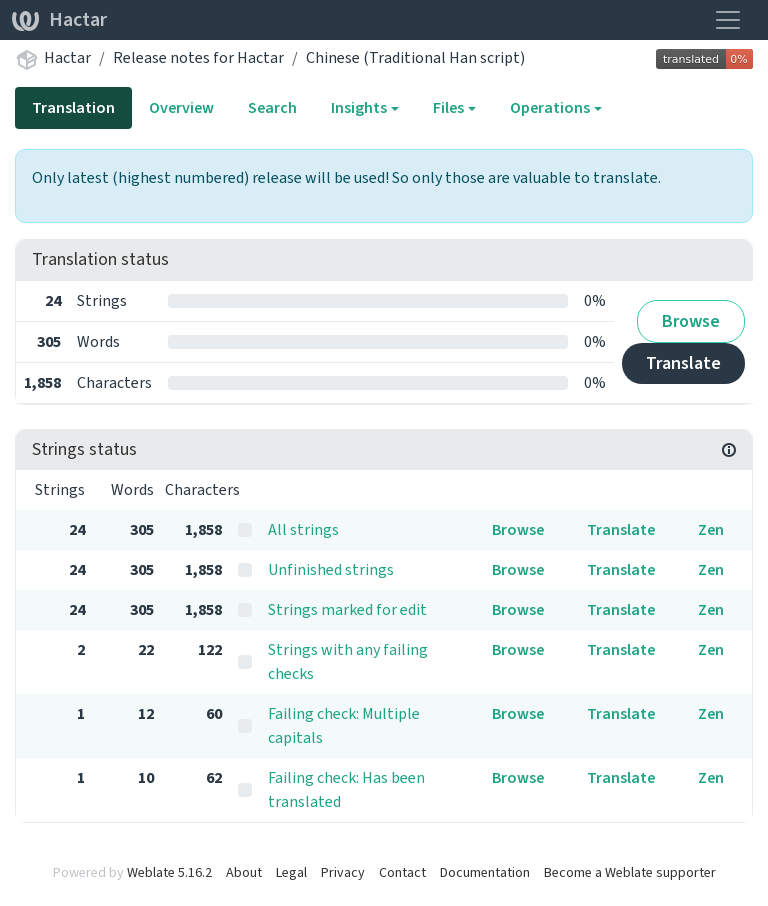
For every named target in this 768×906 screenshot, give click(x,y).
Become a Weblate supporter (630, 872)
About (244, 872)
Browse (691, 321)
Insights (359, 107)
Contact (402, 872)
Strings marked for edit (347, 609)
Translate (683, 363)
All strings (303, 529)
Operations (550, 107)
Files (448, 107)
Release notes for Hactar (198, 57)
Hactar (59, 19)
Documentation (485, 872)
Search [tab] (272, 107)
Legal (291, 872)
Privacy (343, 872)
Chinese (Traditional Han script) (415, 57)
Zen (711, 529)
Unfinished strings (331, 569)
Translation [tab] (73, 107)
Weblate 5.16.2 (169, 872)
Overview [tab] (181, 107)
